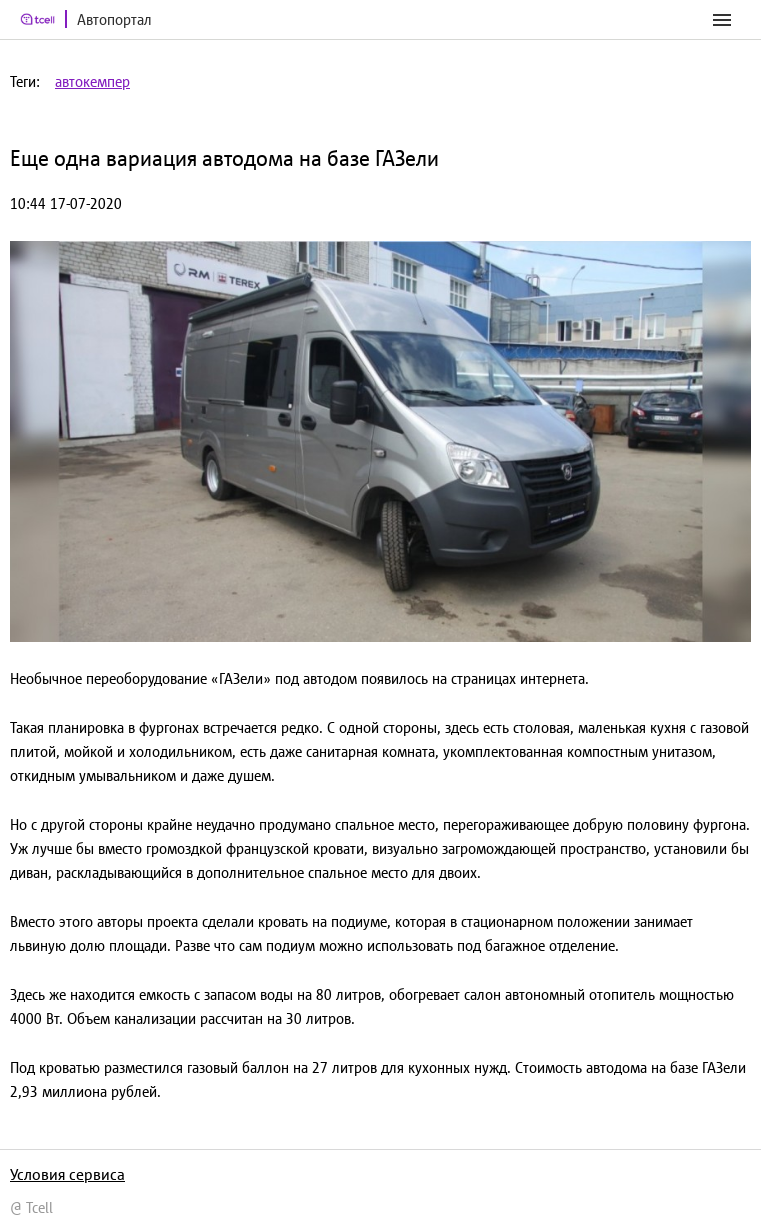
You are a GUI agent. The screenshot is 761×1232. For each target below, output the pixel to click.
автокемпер (92, 81)
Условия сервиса (67, 1174)
